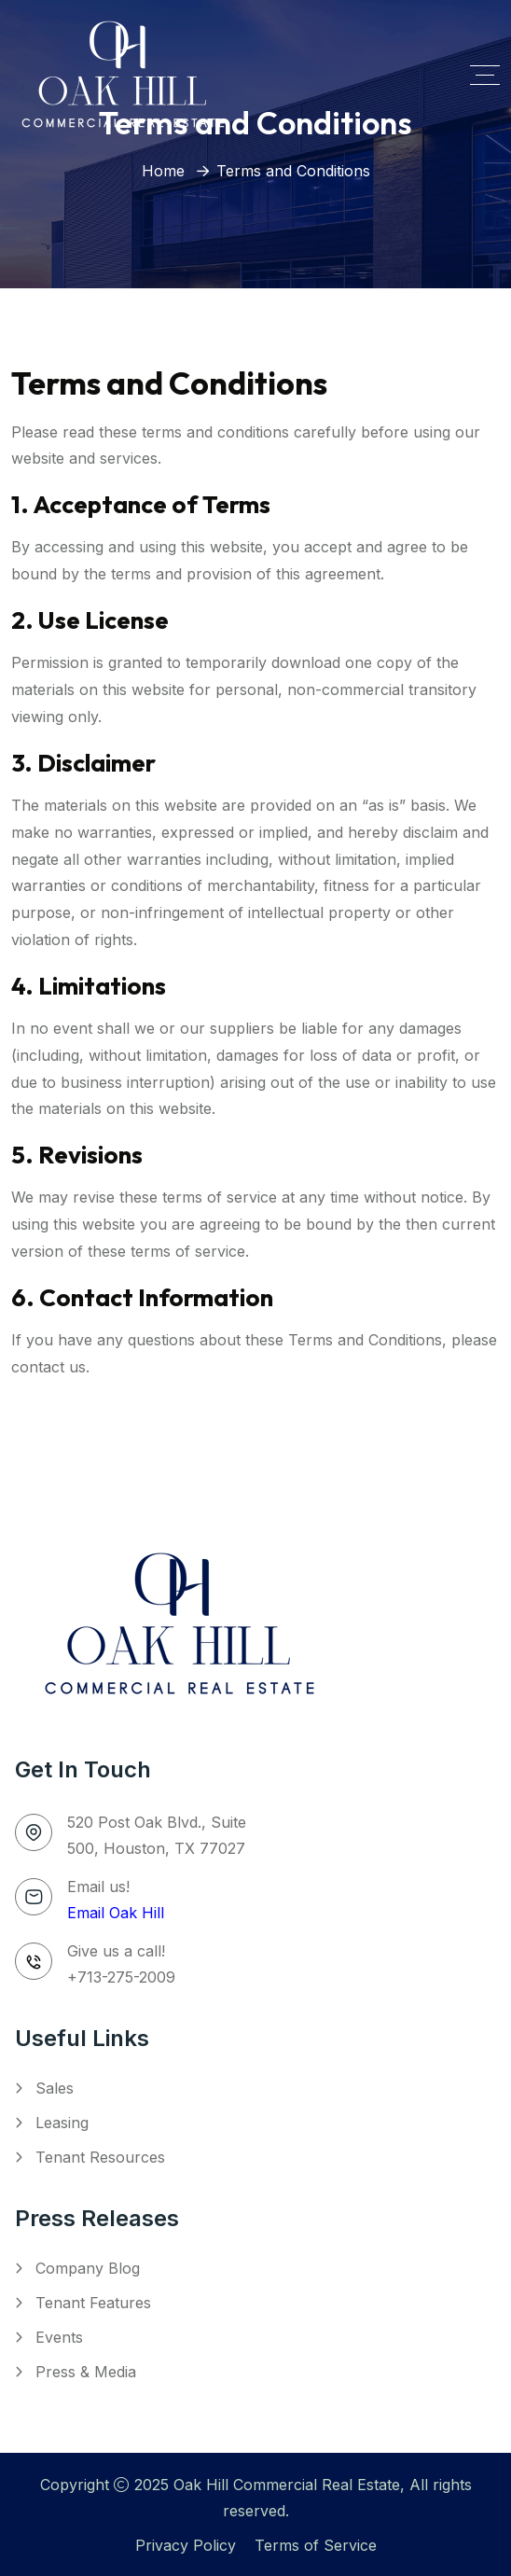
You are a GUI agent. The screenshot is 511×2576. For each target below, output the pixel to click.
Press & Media (85, 2371)
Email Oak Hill (115, 1912)
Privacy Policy (185, 2545)
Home (163, 170)
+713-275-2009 (121, 1977)
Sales (54, 2088)
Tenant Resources (100, 2157)
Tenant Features (93, 2302)
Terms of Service (316, 2545)
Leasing (62, 2122)
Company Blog (87, 2268)
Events (59, 2337)
